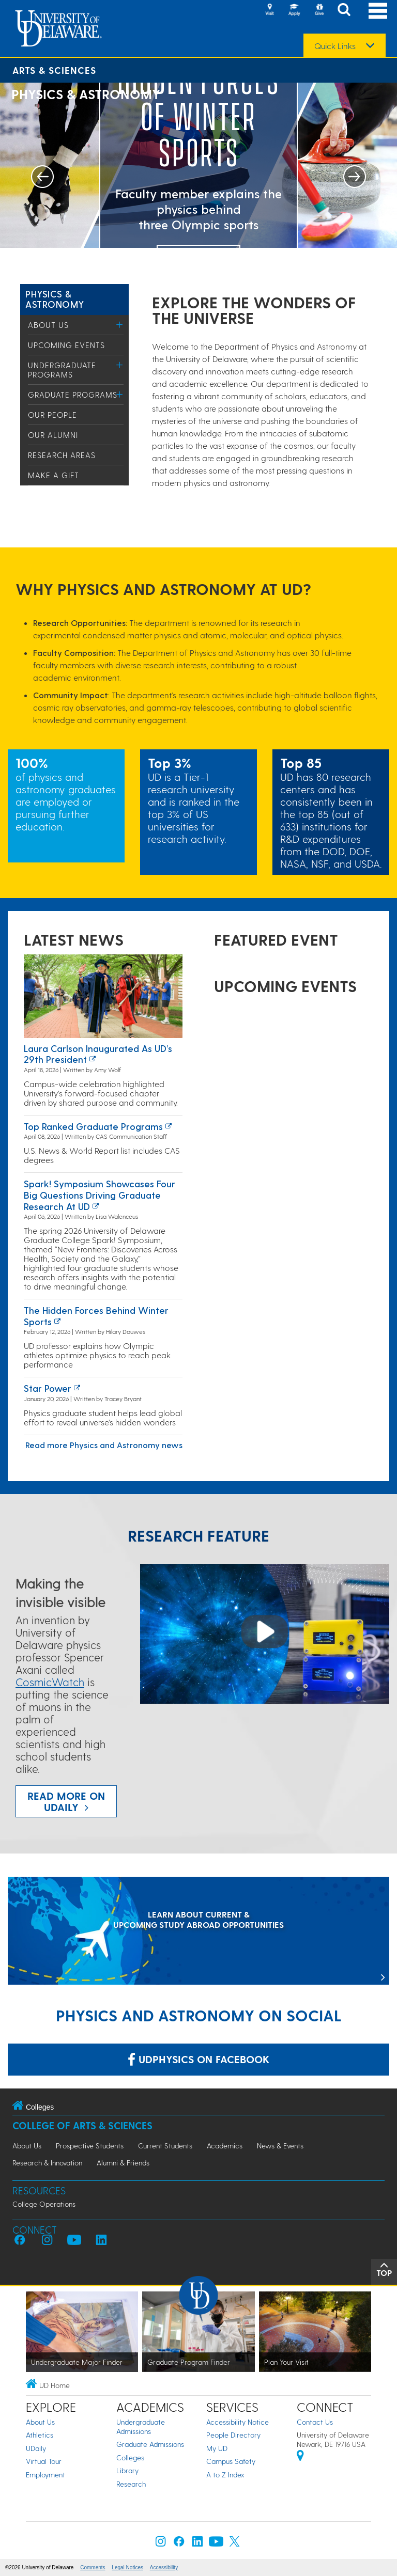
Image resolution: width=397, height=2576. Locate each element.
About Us (48, 324)
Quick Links (335, 46)
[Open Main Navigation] (378, 11)
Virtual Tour (44, 2461)
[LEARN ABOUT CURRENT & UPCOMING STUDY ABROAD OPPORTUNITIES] (198, 1932)
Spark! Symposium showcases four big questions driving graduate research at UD (99, 1194)
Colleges (130, 2457)
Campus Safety (230, 2461)
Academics (224, 2145)
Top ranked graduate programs (93, 1126)
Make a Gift (53, 475)
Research (131, 2483)
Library (127, 2470)
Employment (45, 2474)
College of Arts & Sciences (82, 2125)
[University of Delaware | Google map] (300, 2457)
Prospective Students (90, 2145)
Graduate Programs (72, 394)
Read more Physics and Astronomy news (103, 1445)
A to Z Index (225, 2474)
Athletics (39, 2434)
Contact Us (315, 2421)
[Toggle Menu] (120, 324)
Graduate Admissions (150, 2444)
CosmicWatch (50, 1681)
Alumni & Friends (123, 2162)
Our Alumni (53, 434)
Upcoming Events (66, 345)
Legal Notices (127, 2567)
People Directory (233, 2434)
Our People (52, 414)
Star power (47, 1388)
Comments (92, 2567)
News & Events (280, 2145)
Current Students (165, 2145)
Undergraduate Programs (62, 369)
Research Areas (62, 455)
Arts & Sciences (54, 70)
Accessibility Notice (237, 2421)
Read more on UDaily (66, 1801)
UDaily (36, 2448)
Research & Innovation (47, 2162)
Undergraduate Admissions (140, 2426)
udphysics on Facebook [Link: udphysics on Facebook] (198, 2059)
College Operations (43, 2204)
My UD (216, 2448)
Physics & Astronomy (54, 298)
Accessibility (164, 2567)
